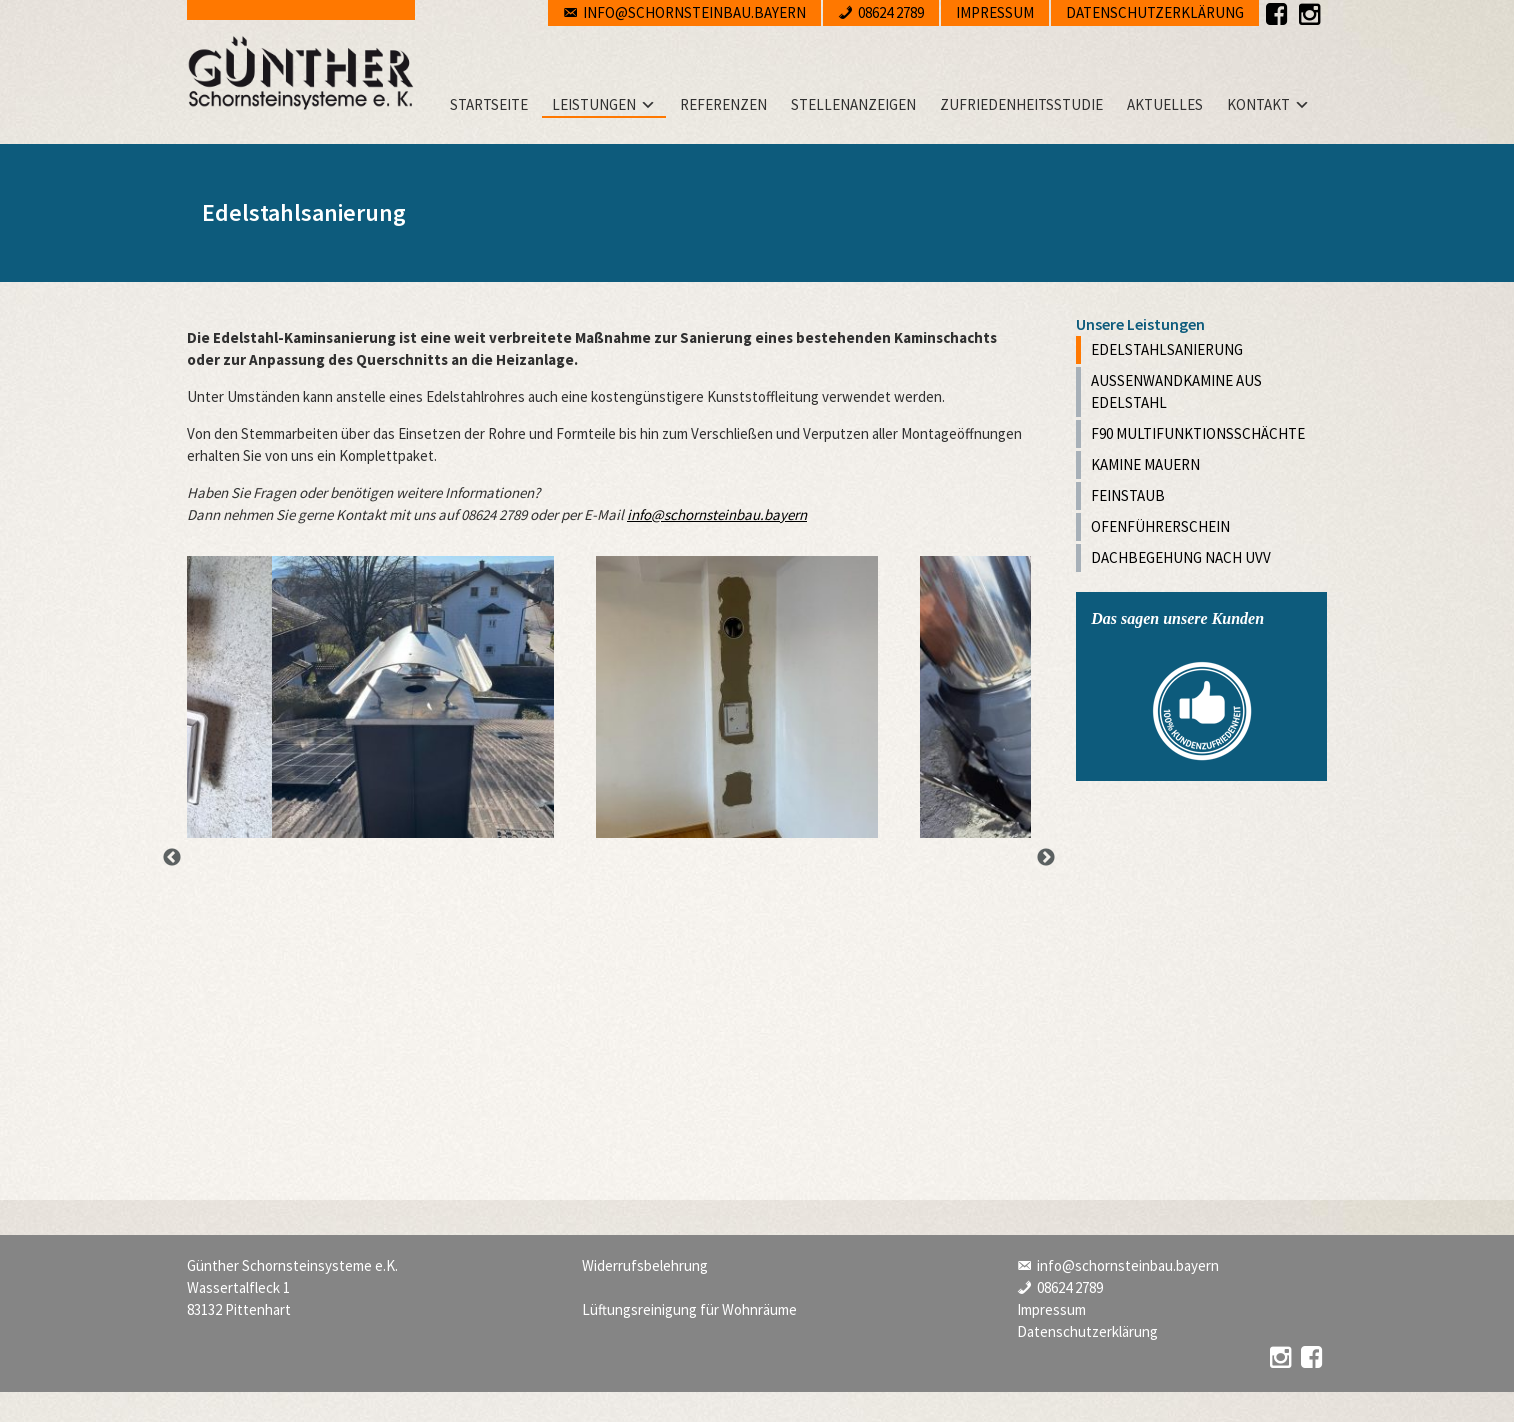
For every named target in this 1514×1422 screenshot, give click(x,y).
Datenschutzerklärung (1155, 12)
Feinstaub (1128, 495)
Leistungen (594, 104)
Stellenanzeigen (853, 104)
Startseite (489, 104)
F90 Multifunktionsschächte (1198, 433)
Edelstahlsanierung (1167, 349)
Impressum (995, 12)
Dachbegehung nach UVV (1181, 557)
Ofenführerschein (1160, 526)
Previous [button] (172, 858)
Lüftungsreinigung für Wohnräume (689, 1309)
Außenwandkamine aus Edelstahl (1176, 391)
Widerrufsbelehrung (645, 1265)
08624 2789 (891, 12)
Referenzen (723, 104)
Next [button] (1046, 858)
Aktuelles (1165, 104)
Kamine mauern (1145, 464)
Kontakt (1258, 104)
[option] (413, 697)
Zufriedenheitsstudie (1021, 104)
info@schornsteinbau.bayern (694, 12)
